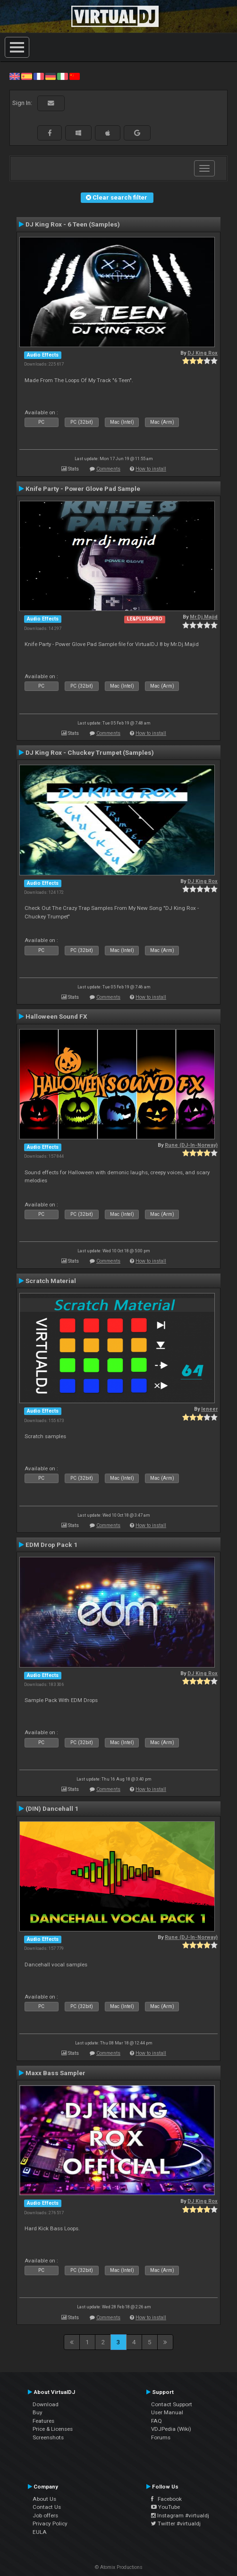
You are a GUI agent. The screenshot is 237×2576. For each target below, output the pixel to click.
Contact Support (171, 2404)
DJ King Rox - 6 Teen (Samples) (72, 224)
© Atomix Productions (119, 2567)
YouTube (165, 2507)
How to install (150, 469)
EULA (40, 2532)
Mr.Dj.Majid (204, 617)
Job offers (45, 2515)
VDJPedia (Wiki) (171, 2429)
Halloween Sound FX (56, 1016)
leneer (209, 1409)
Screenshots (48, 2437)
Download (46, 2404)
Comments (108, 469)
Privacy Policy (50, 2523)
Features (43, 2421)
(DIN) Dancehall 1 (51, 1808)
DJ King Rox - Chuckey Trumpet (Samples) (89, 752)
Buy (37, 2412)
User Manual (167, 2412)
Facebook (166, 2499)
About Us (44, 2499)
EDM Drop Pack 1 (51, 1544)
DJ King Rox (202, 353)
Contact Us (47, 2507)
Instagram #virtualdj (180, 2515)
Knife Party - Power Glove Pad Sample (82, 488)
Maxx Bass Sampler (55, 2073)
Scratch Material (50, 1280)
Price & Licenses (53, 2429)
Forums (160, 2437)
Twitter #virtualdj (176, 2523)
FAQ (156, 2421)
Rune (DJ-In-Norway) (191, 1145)
